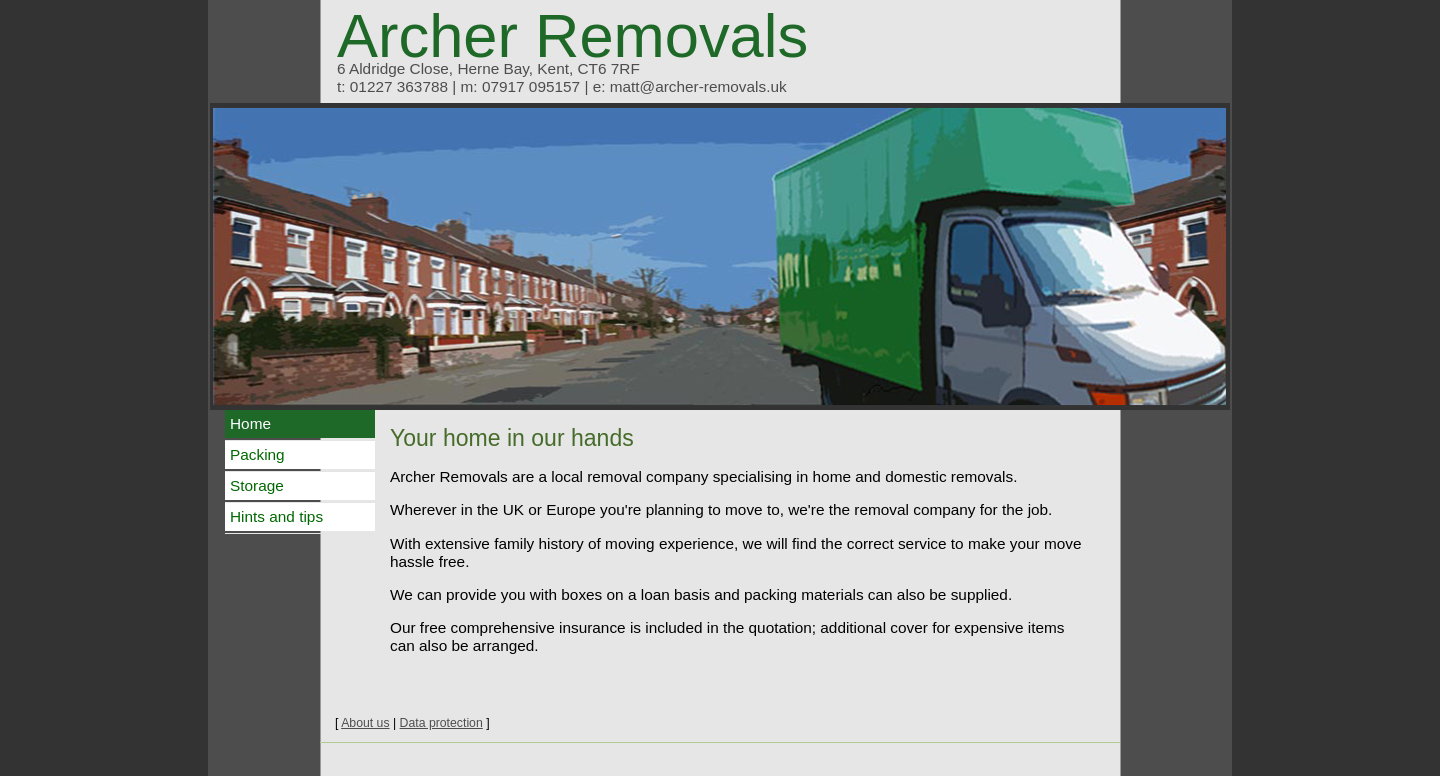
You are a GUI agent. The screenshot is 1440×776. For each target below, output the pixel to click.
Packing (257, 454)
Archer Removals (572, 35)
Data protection (441, 723)
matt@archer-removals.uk (698, 86)
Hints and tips (276, 516)
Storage (257, 485)
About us (365, 723)
